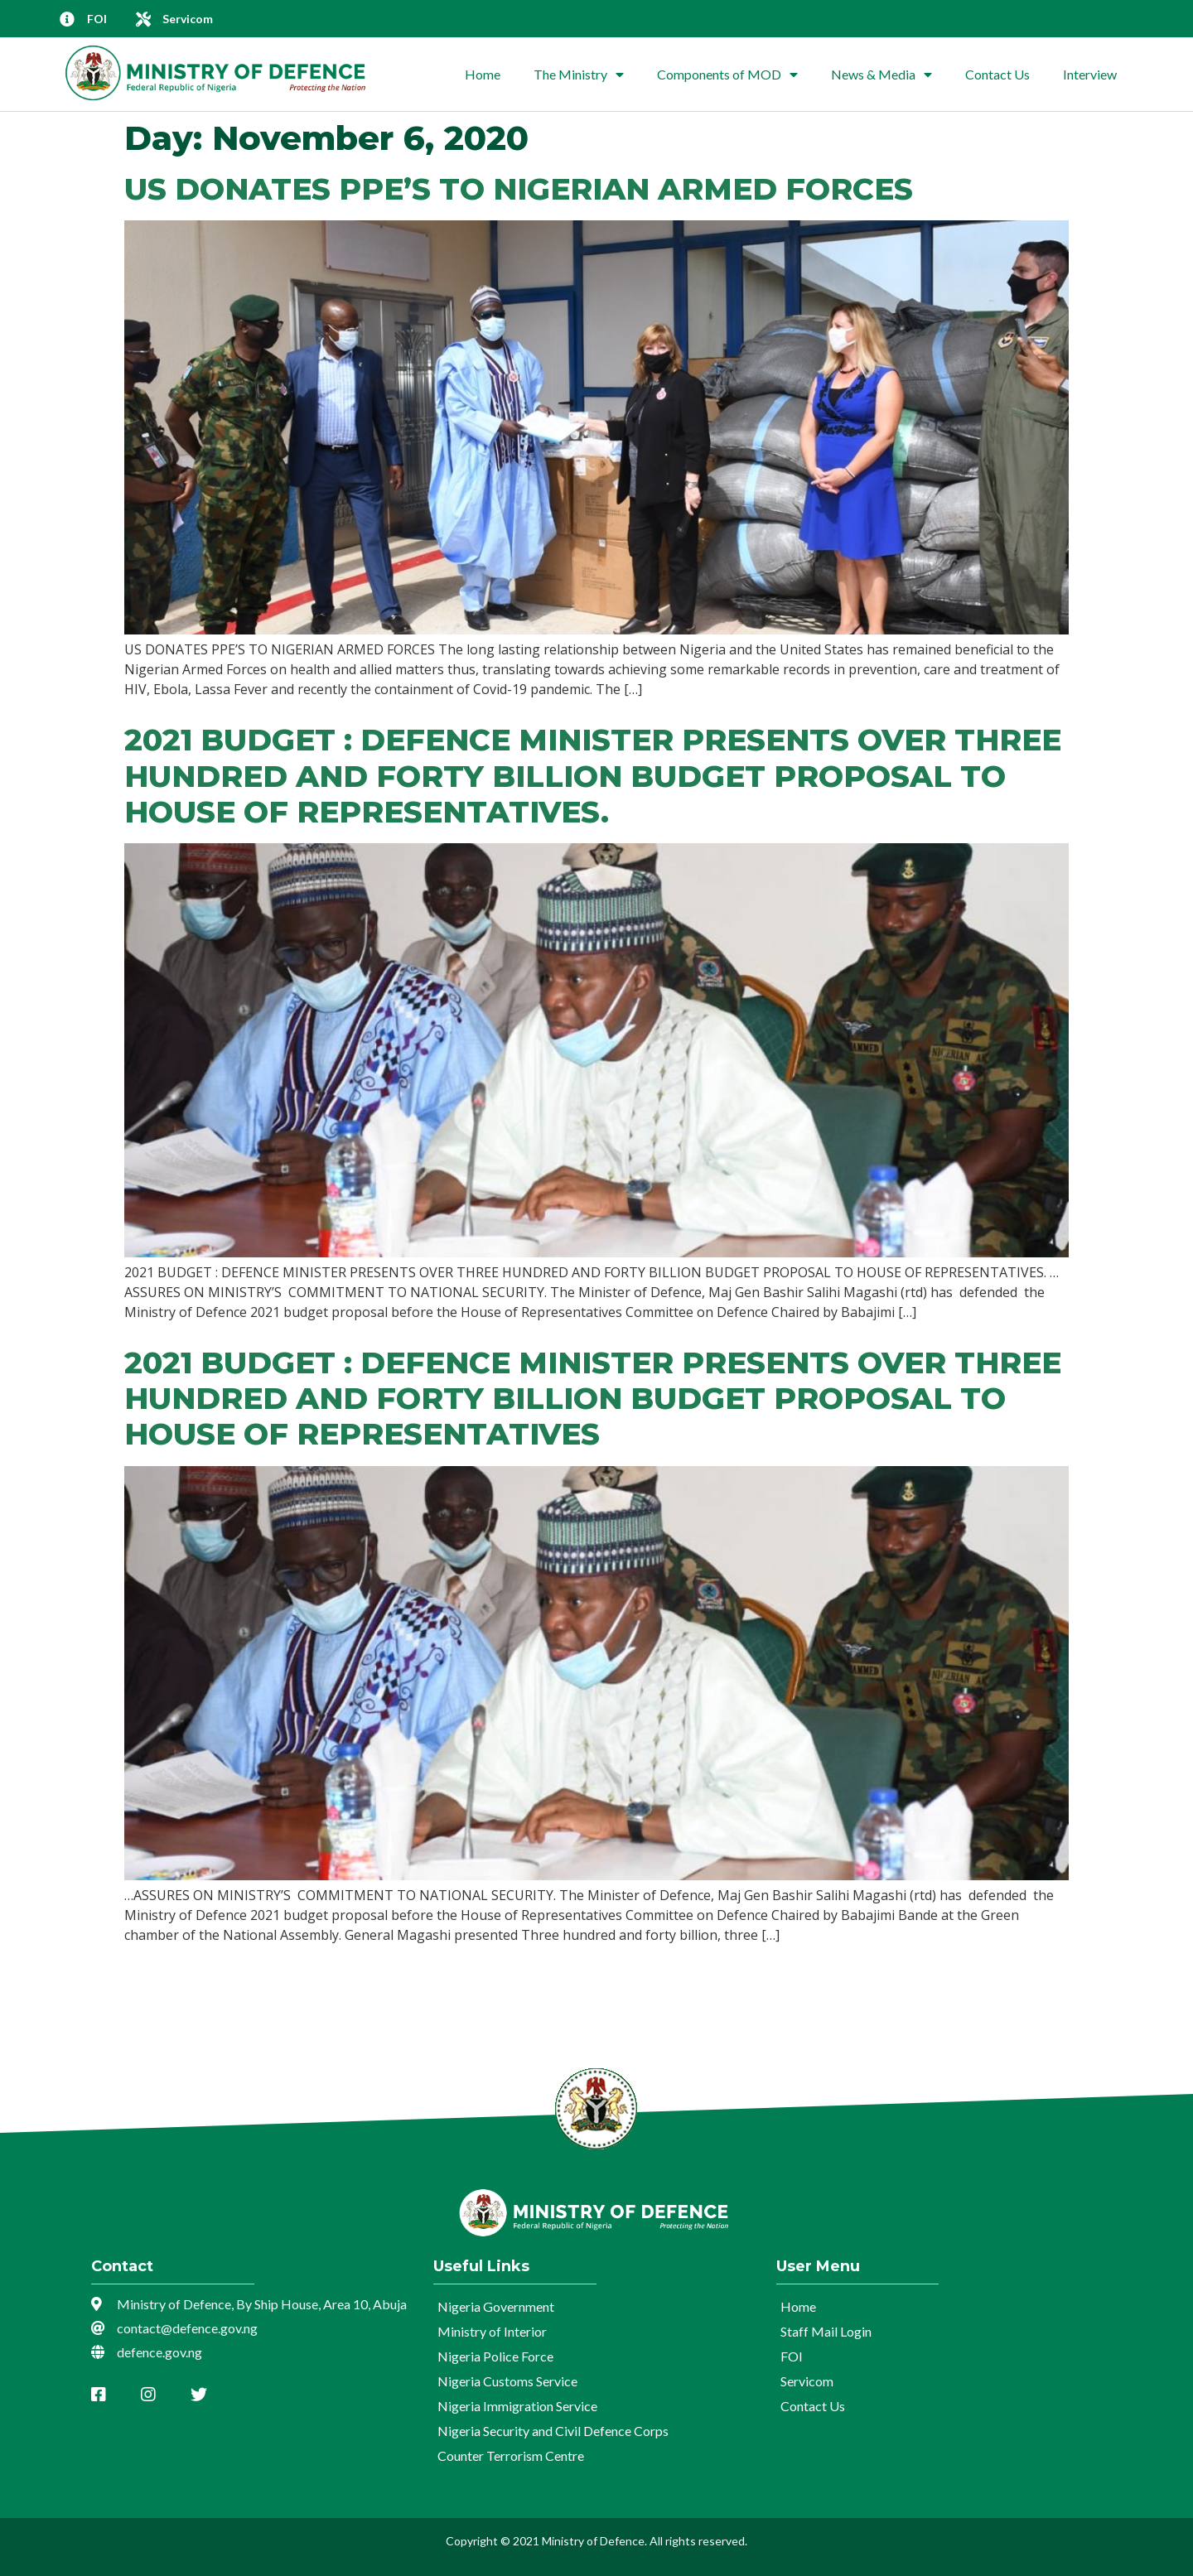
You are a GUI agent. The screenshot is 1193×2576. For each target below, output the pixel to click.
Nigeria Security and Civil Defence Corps (553, 2431)
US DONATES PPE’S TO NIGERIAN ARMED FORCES (518, 189)
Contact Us (997, 74)
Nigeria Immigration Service (517, 2406)
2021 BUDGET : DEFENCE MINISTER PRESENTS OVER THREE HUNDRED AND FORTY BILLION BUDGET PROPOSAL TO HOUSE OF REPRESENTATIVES (592, 1398)
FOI (791, 2356)
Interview (1090, 74)
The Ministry (579, 74)
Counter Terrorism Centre (510, 2455)
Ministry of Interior (492, 2331)
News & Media (881, 74)
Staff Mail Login (826, 2331)
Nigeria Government (495, 2306)
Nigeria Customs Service (507, 2381)
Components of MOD (727, 74)
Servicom (806, 2381)
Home (482, 74)
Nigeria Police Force (495, 2356)
